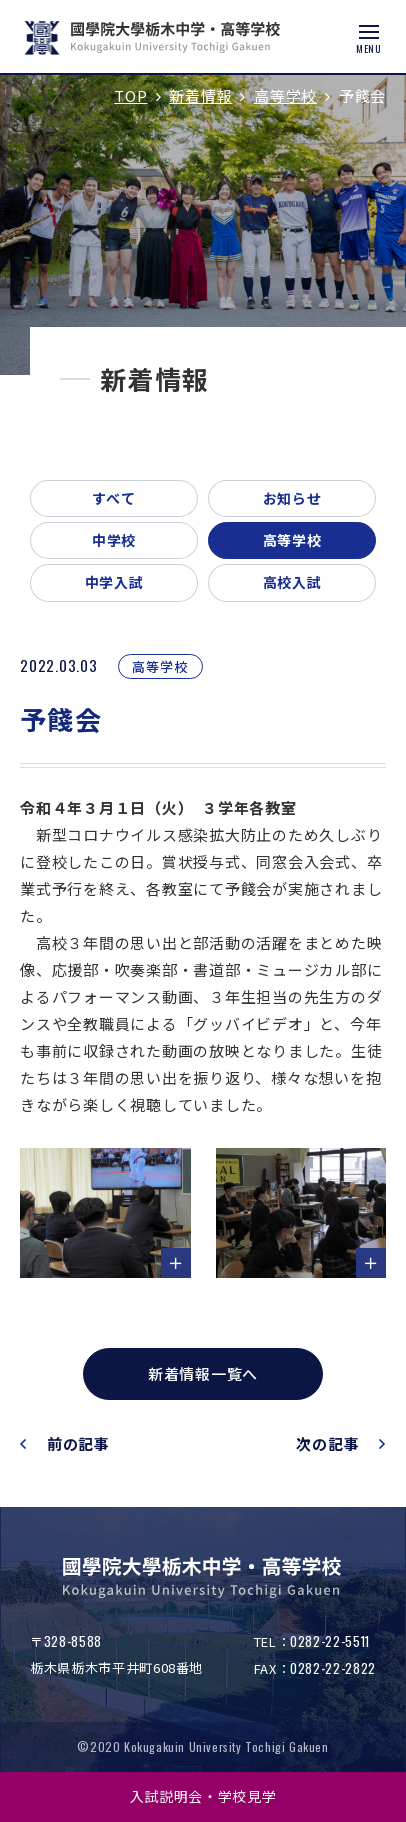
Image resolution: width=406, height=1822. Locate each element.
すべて (114, 498)
